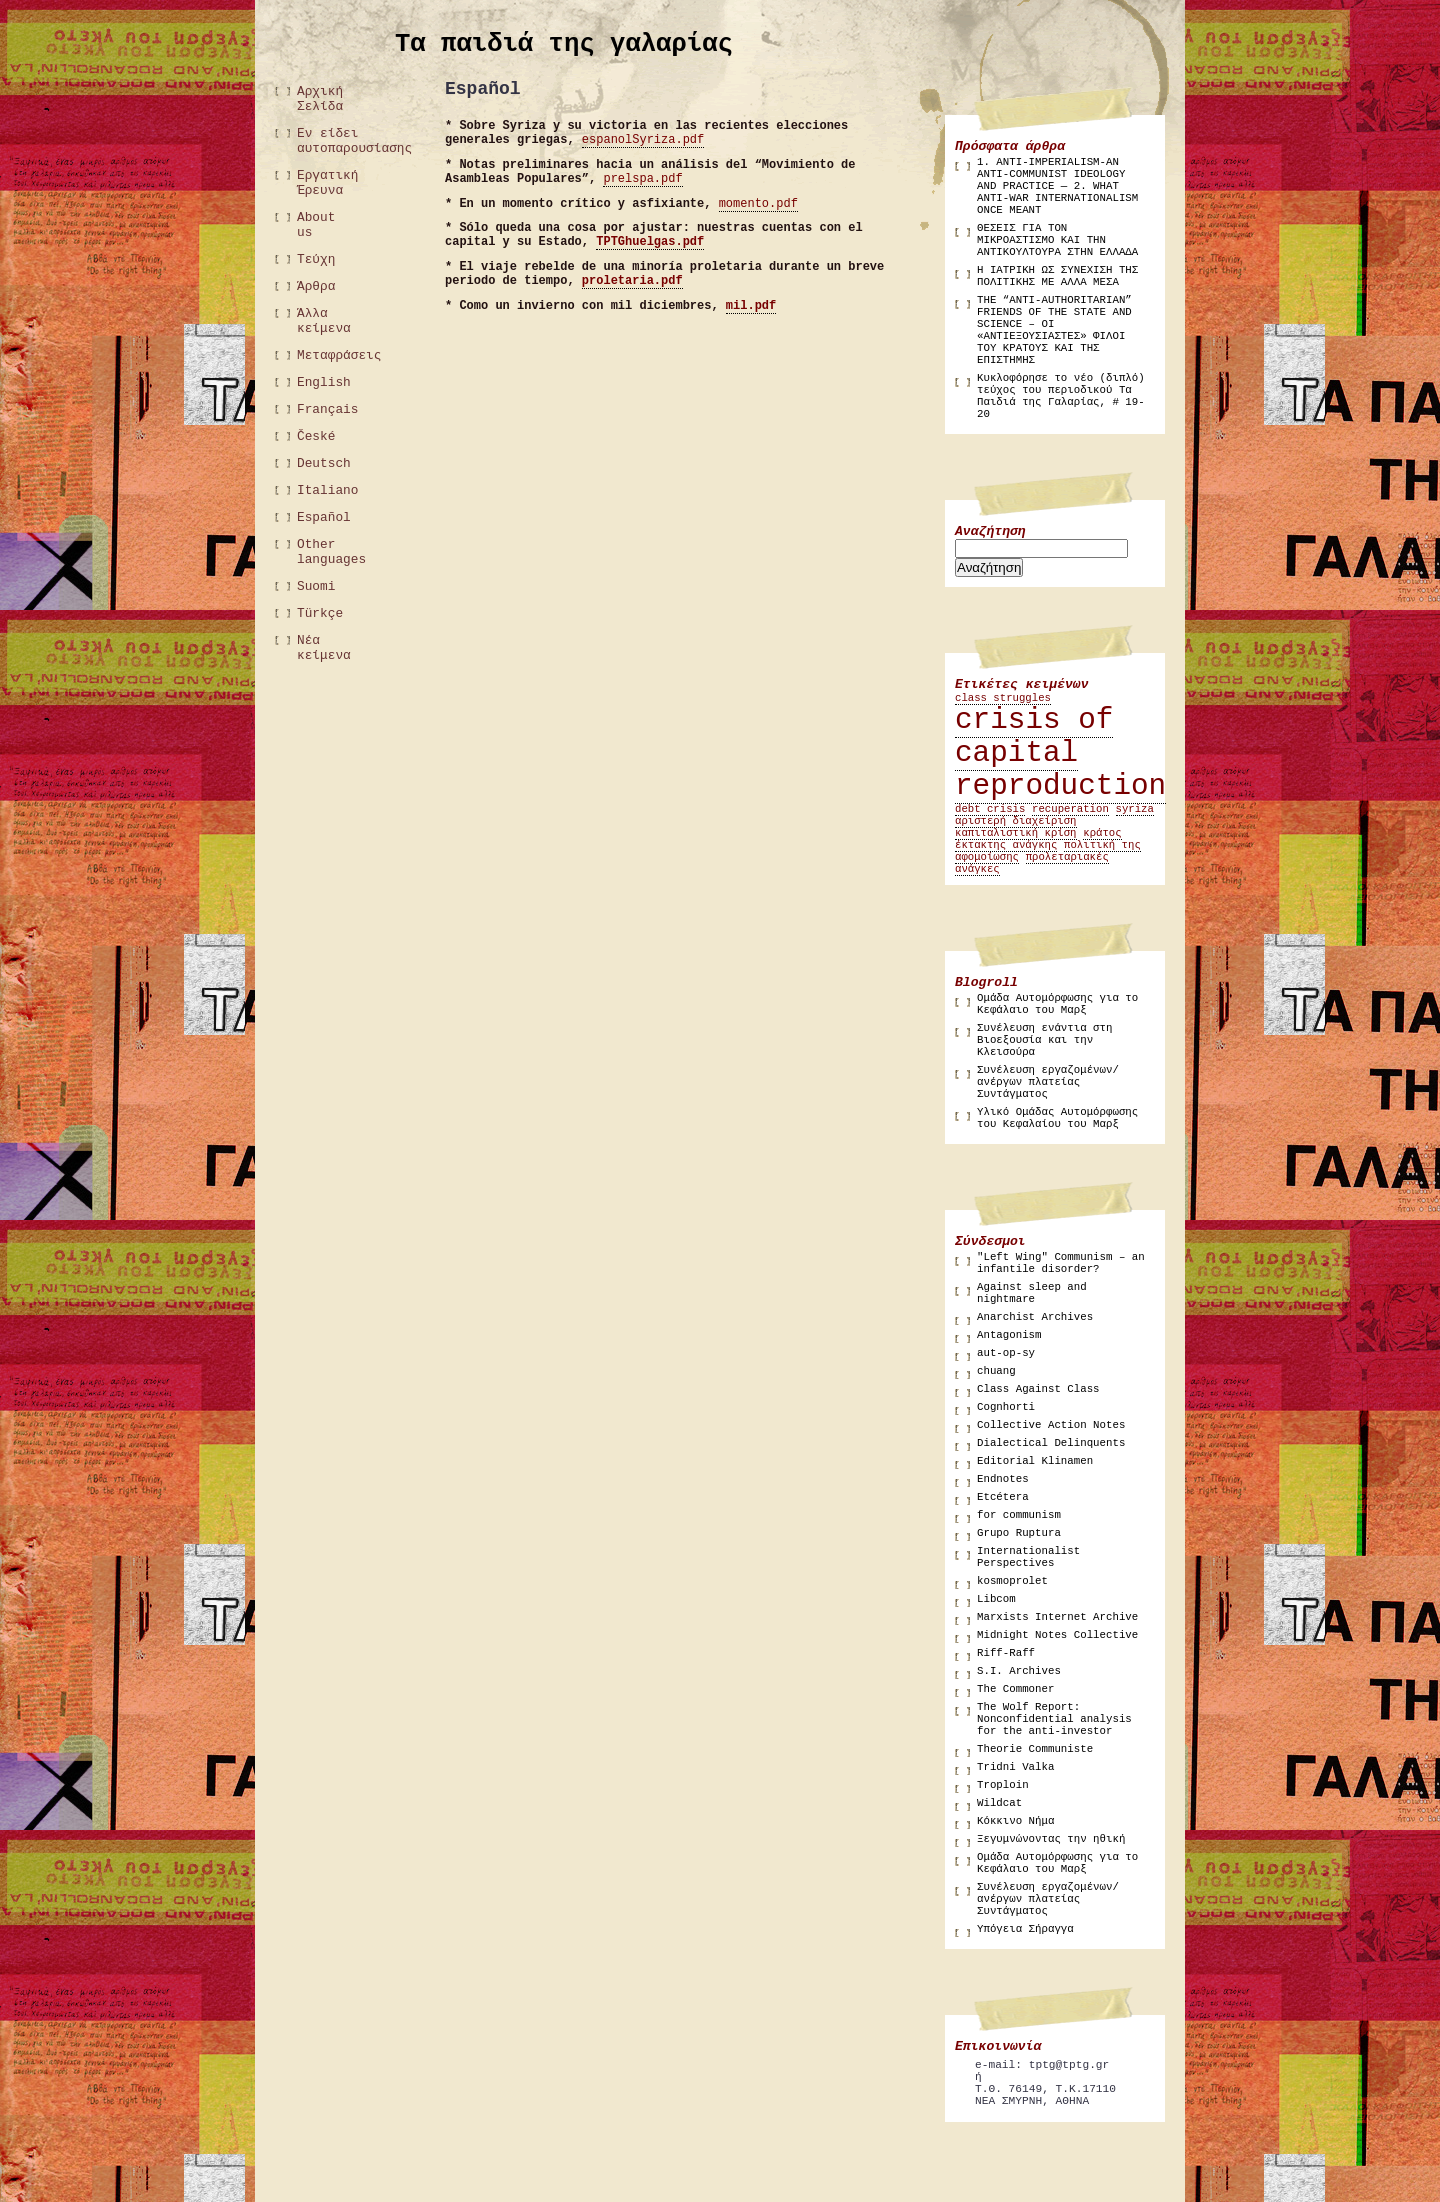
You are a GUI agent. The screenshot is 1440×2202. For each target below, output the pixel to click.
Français (327, 409)
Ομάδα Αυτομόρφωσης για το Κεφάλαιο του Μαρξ (1057, 1004)
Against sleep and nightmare (1032, 1293)
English (324, 382)
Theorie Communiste (1035, 1749)
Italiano (327, 490)
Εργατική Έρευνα (327, 183)
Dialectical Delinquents (1051, 1443)
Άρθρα (316, 286)
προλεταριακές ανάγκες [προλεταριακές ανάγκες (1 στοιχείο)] (1032, 863)
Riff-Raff (1006, 1653)
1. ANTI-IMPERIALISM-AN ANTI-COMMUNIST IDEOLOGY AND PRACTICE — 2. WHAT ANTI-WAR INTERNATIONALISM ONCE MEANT (1057, 186)
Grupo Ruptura (1019, 1533)
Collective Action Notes (1051, 1425)
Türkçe (320, 613)
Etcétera (1003, 1497)
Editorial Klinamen (1035, 1461)
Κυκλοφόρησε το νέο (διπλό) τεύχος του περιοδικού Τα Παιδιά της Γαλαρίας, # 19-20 (1061, 396)
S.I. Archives (1019, 1671)
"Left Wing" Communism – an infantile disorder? (1061, 1263)
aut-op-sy (1006, 1353)
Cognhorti (1006, 1407)
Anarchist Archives (1035, 1317)
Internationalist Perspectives (1028, 1557)
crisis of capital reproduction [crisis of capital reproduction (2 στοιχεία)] (1060, 753)
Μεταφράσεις (327, 355)
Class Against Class (1038, 1389)
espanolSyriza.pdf (643, 140)
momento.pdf (758, 204)
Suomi (316, 586)
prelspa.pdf (642, 179)
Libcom (996, 1599)
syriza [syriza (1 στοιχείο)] (1135, 809)
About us (316, 225)
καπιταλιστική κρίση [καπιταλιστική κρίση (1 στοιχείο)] (1016, 833)
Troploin (1003, 1785)
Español (324, 517)
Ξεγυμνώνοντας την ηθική (1051, 1839)
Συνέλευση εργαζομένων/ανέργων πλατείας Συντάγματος (1048, 1082)
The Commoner (1015, 1689)
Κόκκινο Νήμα (1015, 1821)
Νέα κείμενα (324, 648)
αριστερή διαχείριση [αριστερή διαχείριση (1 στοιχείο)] (1016, 821)
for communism (1019, 1515)
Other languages (327, 552)
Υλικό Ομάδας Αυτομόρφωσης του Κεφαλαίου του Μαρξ (1057, 1118)
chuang (996, 1371)
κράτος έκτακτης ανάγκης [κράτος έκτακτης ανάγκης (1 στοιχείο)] (1038, 839)
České (316, 436)
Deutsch (324, 463)
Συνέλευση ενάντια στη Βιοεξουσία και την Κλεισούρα (1044, 1040)
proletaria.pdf (632, 281)
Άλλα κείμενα (324, 321)
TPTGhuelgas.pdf (650, 242)
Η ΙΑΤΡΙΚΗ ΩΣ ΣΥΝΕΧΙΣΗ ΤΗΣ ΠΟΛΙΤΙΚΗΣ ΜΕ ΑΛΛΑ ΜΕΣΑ (1057, 276)
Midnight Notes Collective (1057, 1635)
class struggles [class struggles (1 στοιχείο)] (1003, 698)
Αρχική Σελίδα (320, 99)
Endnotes (1003, 1479)
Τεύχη (316, 259)
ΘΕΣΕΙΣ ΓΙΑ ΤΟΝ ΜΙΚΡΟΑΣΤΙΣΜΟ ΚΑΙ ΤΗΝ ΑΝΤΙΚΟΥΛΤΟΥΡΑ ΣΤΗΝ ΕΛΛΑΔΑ (1057, 240)
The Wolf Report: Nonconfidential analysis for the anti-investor (1054, 1719)
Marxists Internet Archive (1057, 1617)
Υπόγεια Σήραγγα (1025, 1929)
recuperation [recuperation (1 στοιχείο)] (1070, 809)
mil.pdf (751, 306)
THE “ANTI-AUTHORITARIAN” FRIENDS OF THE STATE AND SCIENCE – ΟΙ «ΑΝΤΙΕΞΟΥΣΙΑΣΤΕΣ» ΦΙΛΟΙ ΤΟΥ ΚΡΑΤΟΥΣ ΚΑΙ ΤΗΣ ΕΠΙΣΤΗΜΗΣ (1054, 330)
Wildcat (999, 1803)
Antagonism (1009, 1335)
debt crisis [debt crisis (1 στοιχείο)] (990, 809)
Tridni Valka (1015, 1767)
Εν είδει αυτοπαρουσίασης (327, 141)
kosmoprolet (1012, 1581)
